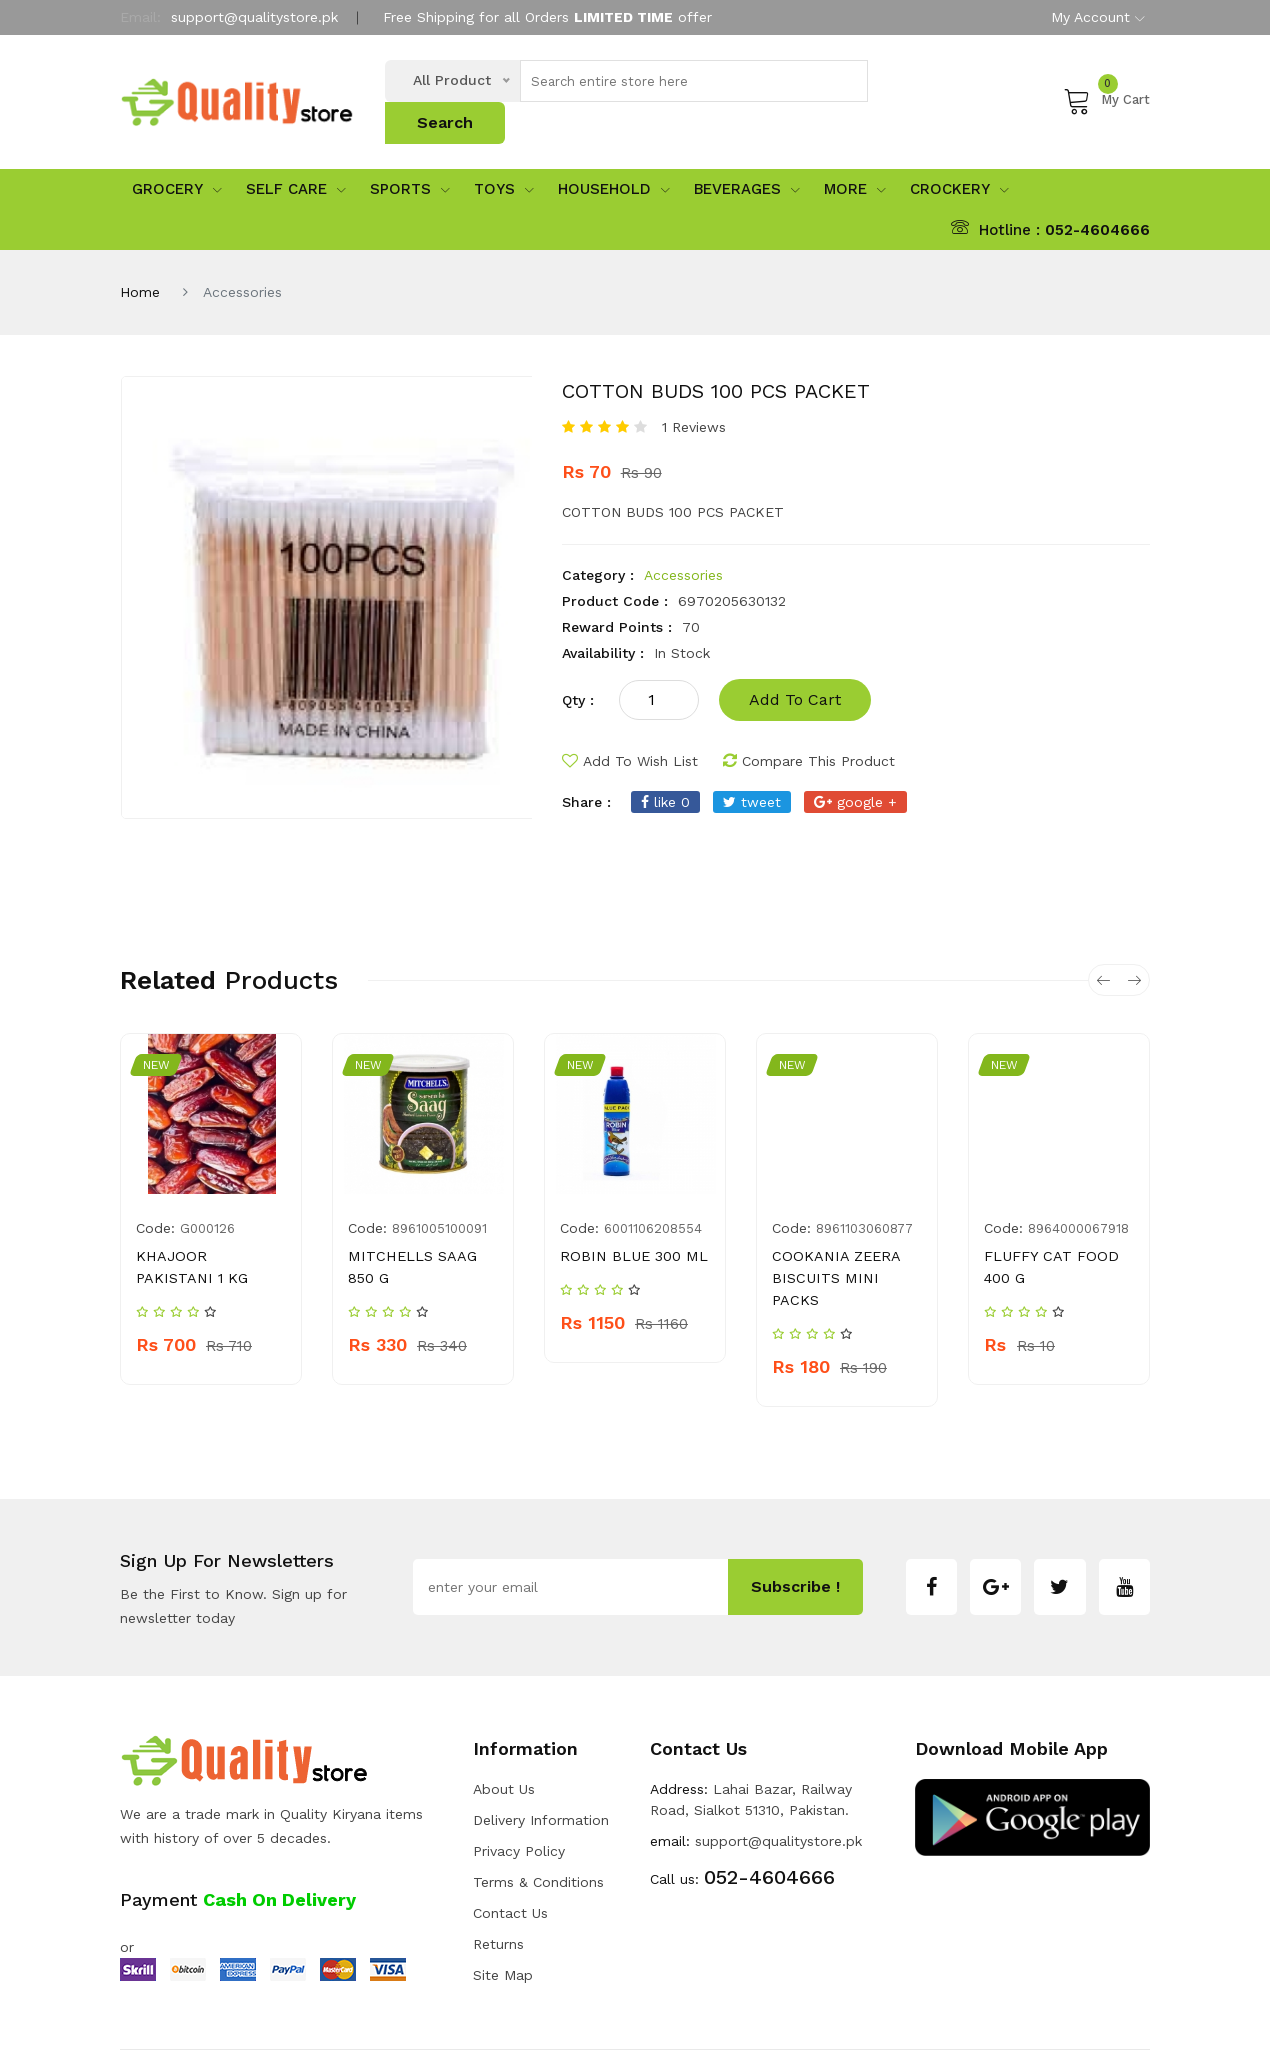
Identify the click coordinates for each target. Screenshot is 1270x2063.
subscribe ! (795, 1530)
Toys (504, 155)
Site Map (503, 1918)
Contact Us (510, 1856)
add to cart (795, 664)
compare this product (809, 726)
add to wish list (630, 726)
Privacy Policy (519, 1794)
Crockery (959, 155)
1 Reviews (694, 392)
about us (504, 1732)
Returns (498, 1887)
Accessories (683, 540)
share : (586, 767)
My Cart (1106, 82)
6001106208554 (653, 1193)
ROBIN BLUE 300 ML (631, 1221)
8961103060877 (864, 1193)
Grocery (177, 155)
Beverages (747, 155)
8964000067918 (1078, 1193)
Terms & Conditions (538, 1825)
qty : (578, 665)
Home (140, 257)
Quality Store (278, 2027)
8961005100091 (439, 1193)
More (855, 155)
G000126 (207, 1193)
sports (410, 155)
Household (614, 155)
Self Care (296, 155)
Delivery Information (541, 1763)
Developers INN (1099, 2027)
